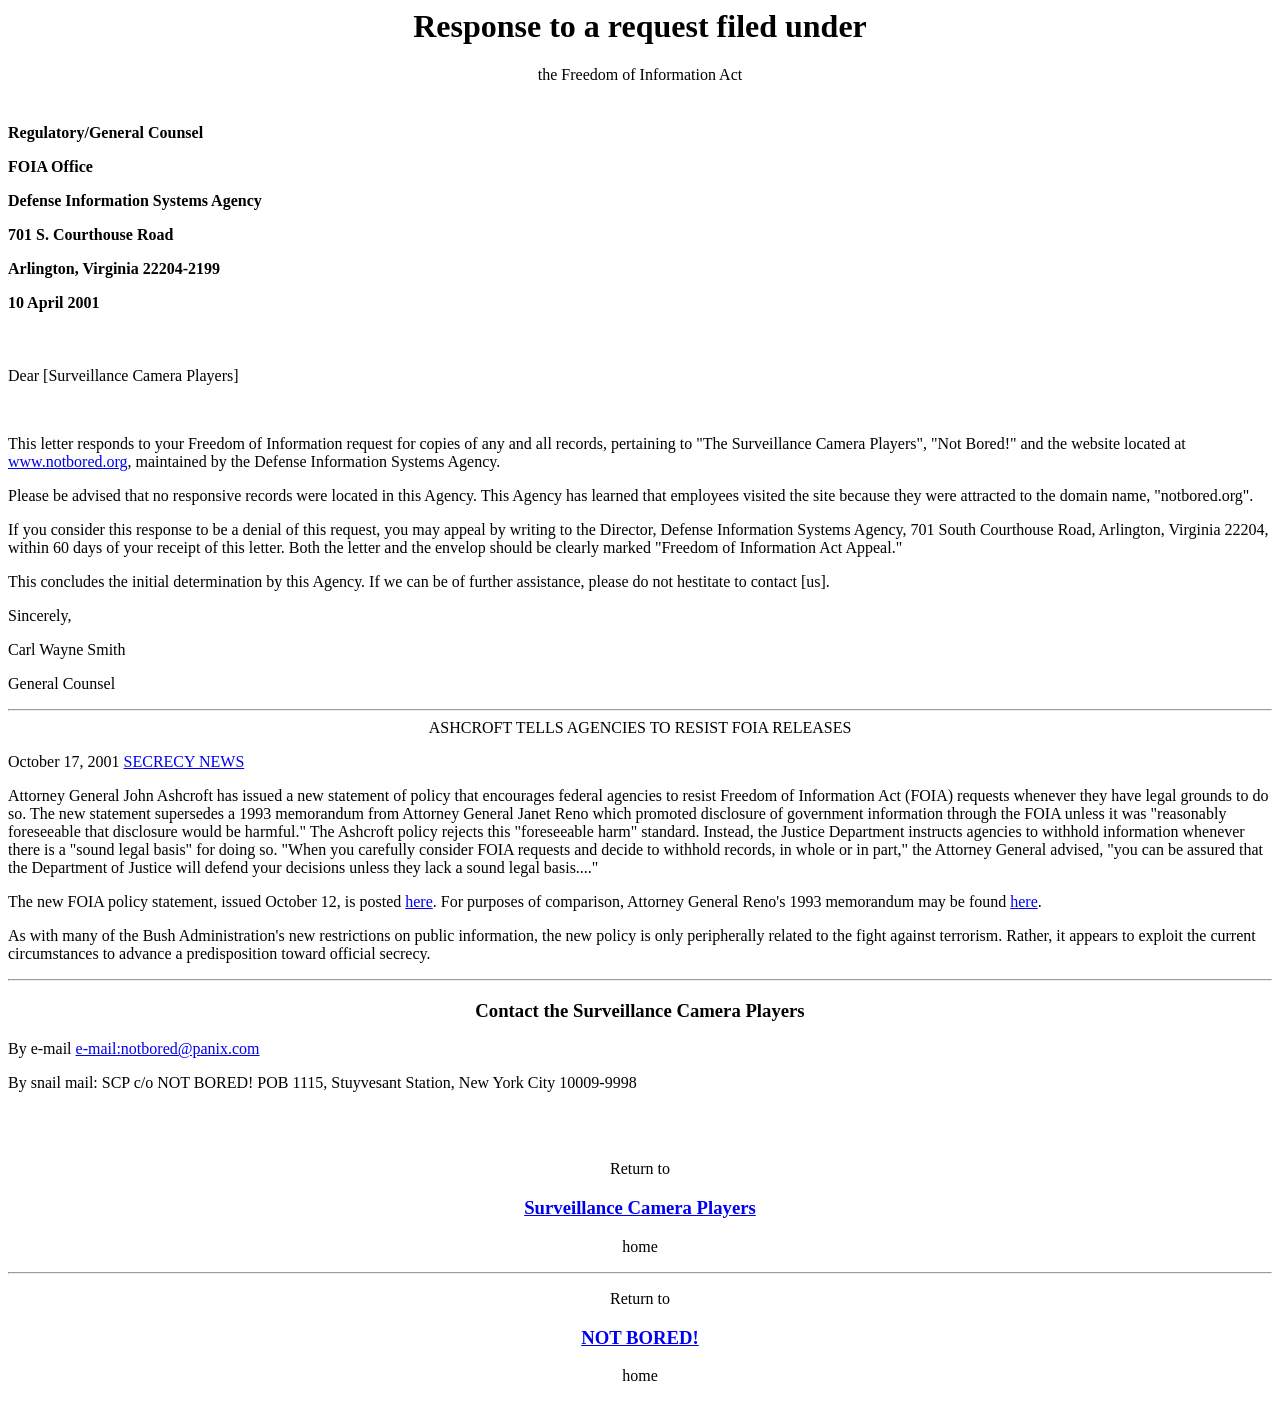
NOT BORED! (640, 1337)
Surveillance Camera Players (640, 1207)
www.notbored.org (68, 461)
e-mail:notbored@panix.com (168, 1048)
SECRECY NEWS (184, 761)
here (419, 901)
